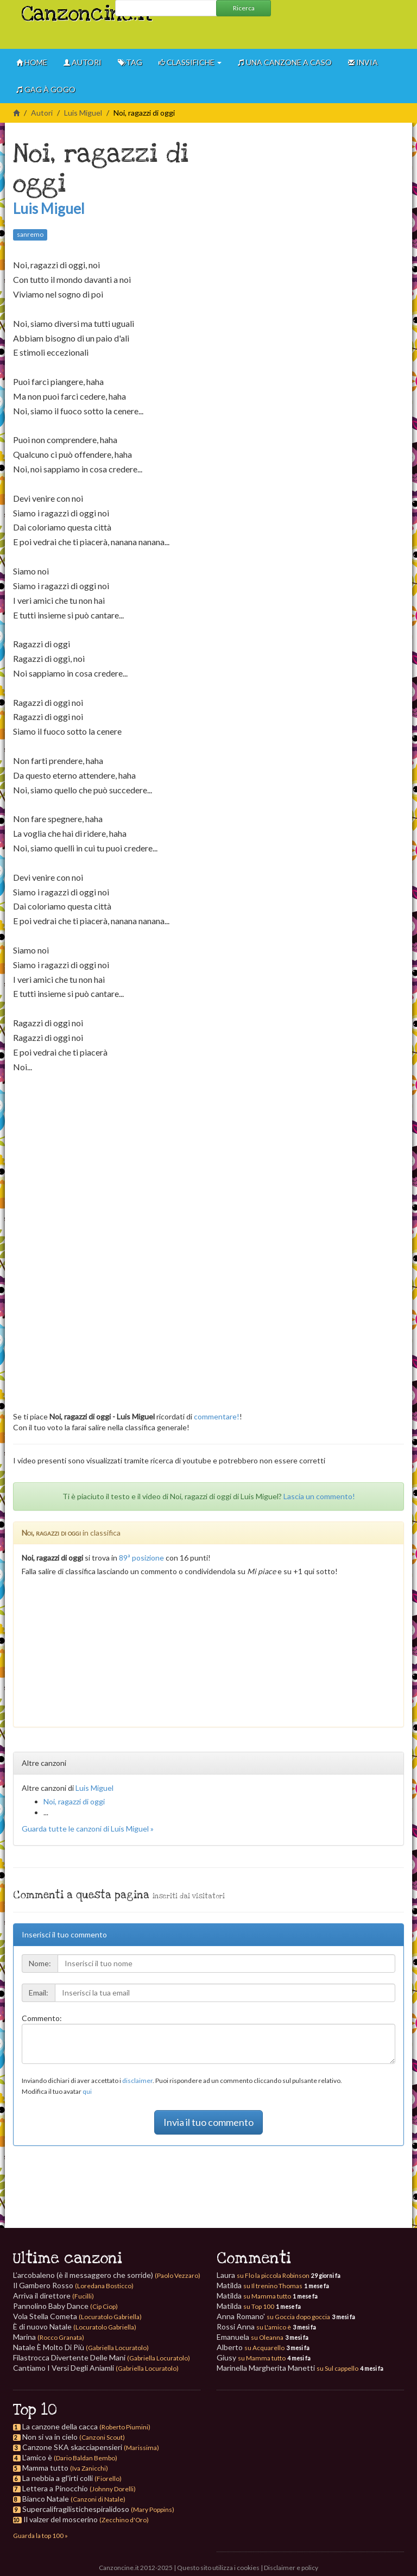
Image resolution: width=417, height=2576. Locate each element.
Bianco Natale (45, 2498)
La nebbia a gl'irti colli (57, 2478)
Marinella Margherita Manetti (287, 2367)
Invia (363, 62)
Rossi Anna (254, 2326)
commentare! (216, 1416)
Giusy (251, 2357)
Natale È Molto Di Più (81, 2347)
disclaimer (137, 2080)
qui (87, 2091)
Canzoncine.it (64, 8)
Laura (263, 2275)
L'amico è (37, 2457)
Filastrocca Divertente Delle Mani (101, 2357)
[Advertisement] (317, 32)
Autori (83, 62)
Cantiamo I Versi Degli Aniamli (96, 2367)
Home (31, 62)
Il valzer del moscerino (60, 2519)
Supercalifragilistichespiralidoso (75, 2509)
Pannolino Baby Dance (65, 2305)
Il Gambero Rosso (73, 2285)
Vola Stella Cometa (77, 2316)
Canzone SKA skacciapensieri (72, 2447)
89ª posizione (141, 1557)
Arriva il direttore (53, 2295)
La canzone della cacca (60, 2426)
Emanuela (250, 2336)
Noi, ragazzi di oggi (74, 1801)
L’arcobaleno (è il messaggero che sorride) (106, 2275)
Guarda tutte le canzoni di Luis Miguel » (88, 1828)
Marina (48, 2336)
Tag (130, 62)
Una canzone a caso (285, 62)
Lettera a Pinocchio (55, 2488)
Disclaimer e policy (291, 2568)
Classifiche (190, 62)
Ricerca (244, 8)
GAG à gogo (45, 89)
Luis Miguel (83, 112)
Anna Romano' (273, 2316)
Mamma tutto (45, 2467)
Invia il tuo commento (208, 2122)
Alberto (251, 2347)
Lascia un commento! (319, 1496)
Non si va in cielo (50, 2436)
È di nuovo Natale (74, 2326)
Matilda (259, 2285)
